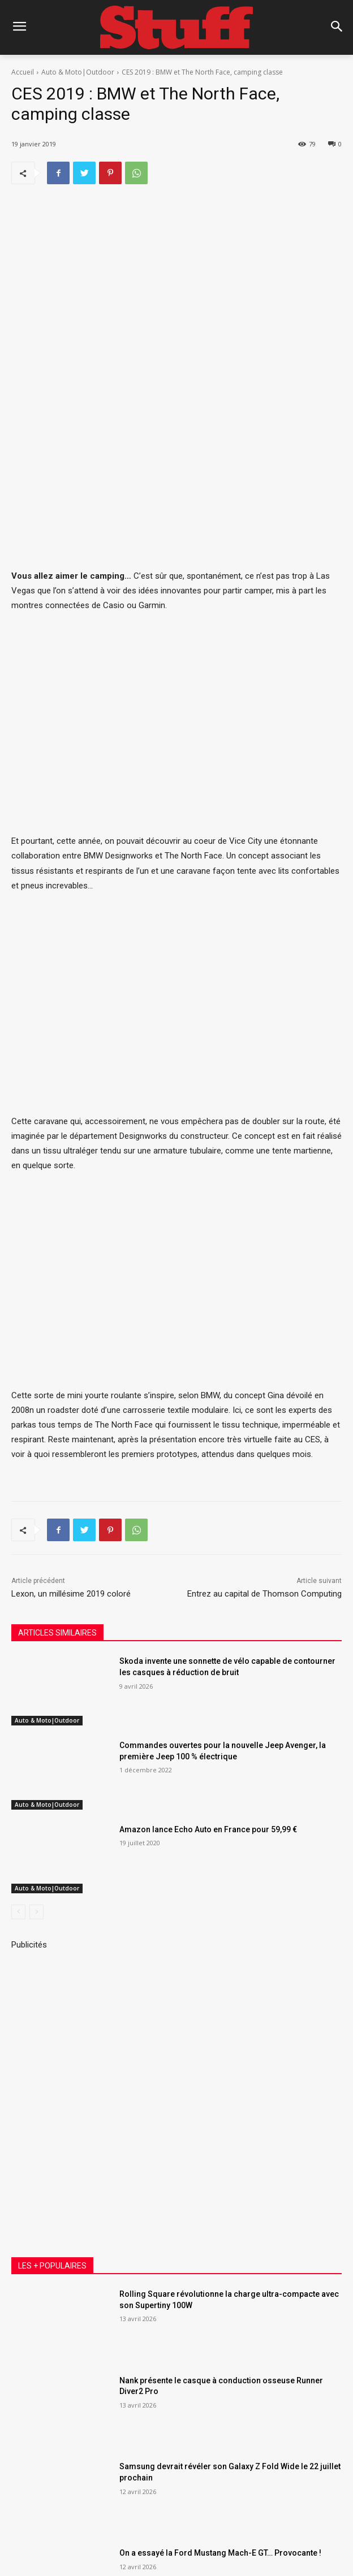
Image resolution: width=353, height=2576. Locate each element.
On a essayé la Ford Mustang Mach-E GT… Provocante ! (220, 2398)
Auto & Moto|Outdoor (77, 72)
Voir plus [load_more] (176, 2482)
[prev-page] (18, 1758)
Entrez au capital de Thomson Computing (264, 1440)
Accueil (22, 72)
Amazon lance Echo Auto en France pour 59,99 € (209, 1675)
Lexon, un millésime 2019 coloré (71, 1440)
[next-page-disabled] (36, 1758)
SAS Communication (200, 2523)
